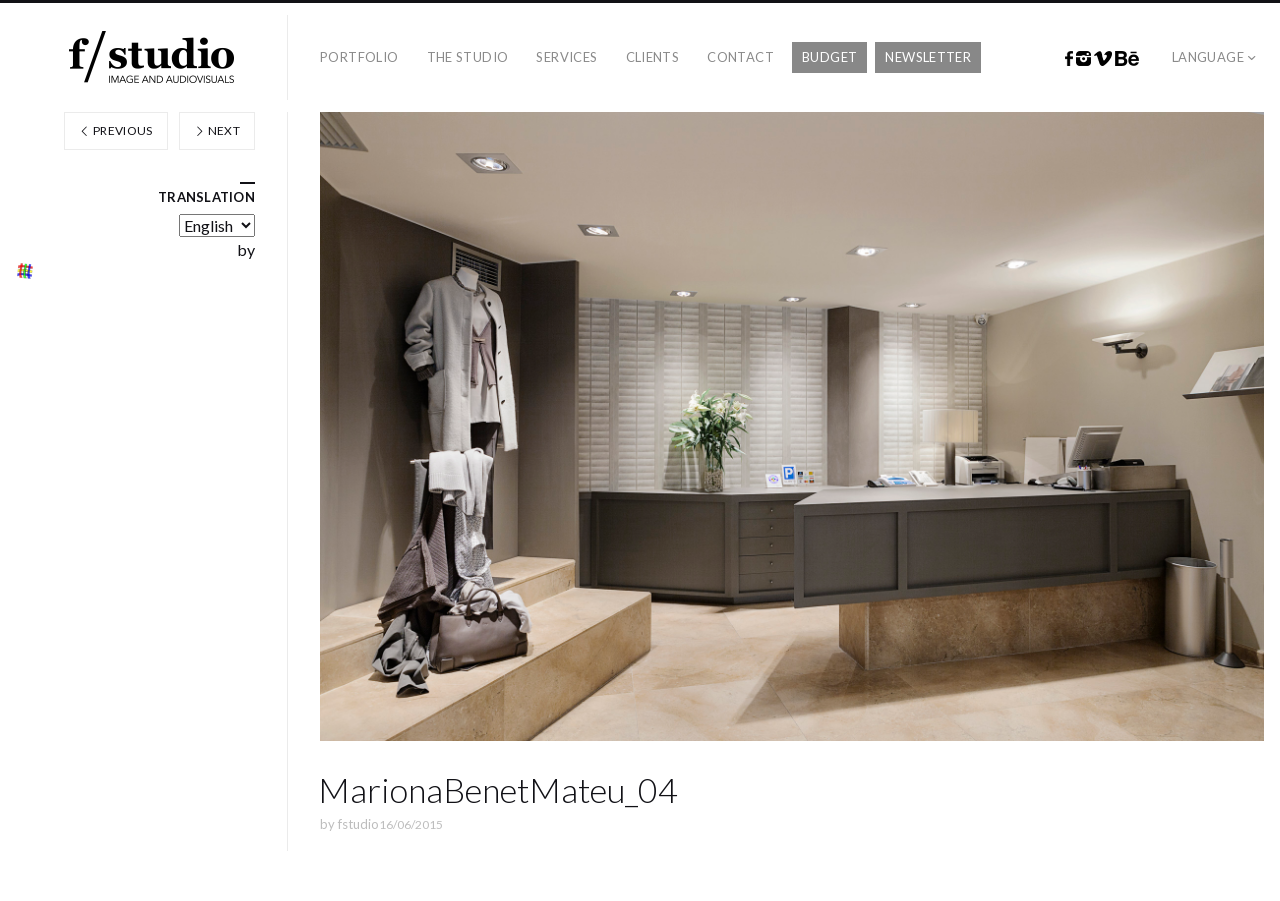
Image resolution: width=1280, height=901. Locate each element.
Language (1208, 57)
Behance (1127, 59)
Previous (116, 130)
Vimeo (1103, 59)
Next (217, 130)
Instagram (1083, 59)
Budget (829, 57)
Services (566, 57)
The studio (468, 57)
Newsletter (928, 57)
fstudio (358, 824)
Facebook (1069, 59)
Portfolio (359, 57)
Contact (740, 57)
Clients (653, 57)
